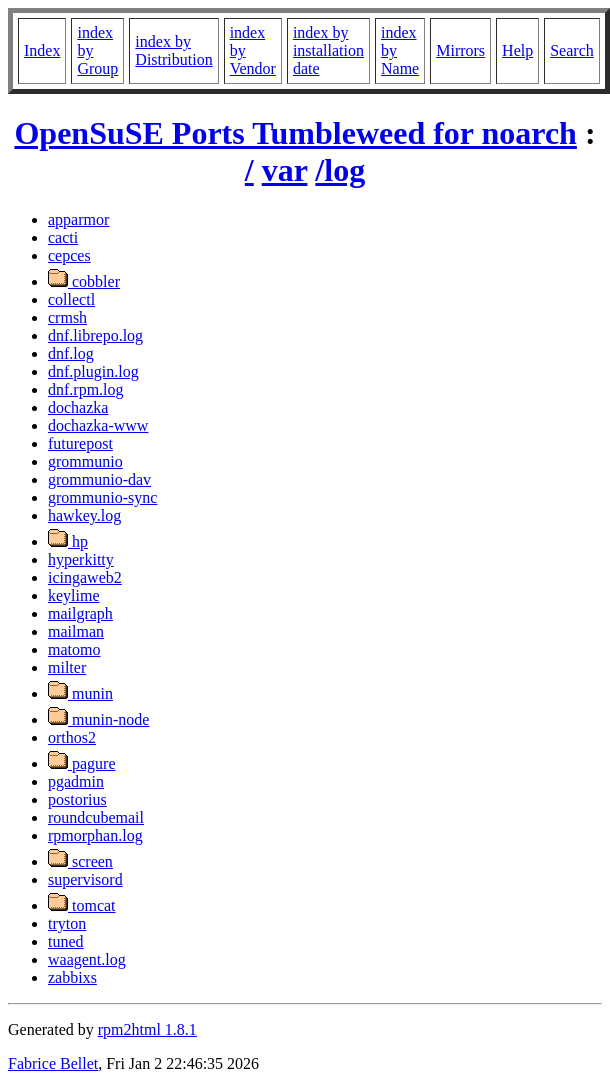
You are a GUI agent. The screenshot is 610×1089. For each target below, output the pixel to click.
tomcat (82, 905)
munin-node (98, 719)
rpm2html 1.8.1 (147, 1029)
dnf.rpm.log (86, 389)
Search (572, 50)
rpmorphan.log (95, 835)
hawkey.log (84, 515)
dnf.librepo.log (95, 335)
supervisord (85, 879)
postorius (77, 799)
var (285, 170)
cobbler (84, 281)
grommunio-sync (102, 497)
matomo (74, 649)
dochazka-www (98, 425)
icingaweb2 (85, 577)
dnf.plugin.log (93, 371)
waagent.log (87, 959)
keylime (74, 595)
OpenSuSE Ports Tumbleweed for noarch (295, 133)
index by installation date (328, 50)
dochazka (78, 407)
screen (80, 861)
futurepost (80, 443)
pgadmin (76, 781)
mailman (76, 631)
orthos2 (72, 737)
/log (340, 170)
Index (42, 50)
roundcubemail (96, 817)
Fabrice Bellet (53, 1063)
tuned (66, 941)
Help (517, 50)
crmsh (67, 317)
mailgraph (80, 613)
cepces (69, 255)
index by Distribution (173, 50)
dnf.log (71, 353)
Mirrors (460, 50)
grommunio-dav (99, 479)
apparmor (78, 219)
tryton (67, 923)
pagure (82, 763)
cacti (63, 237)
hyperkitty (81, 559)
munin (80, 693)
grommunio (85, 461)
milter (67, 667)
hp (68, 541)
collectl (71, 299)
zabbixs (72, 977)
